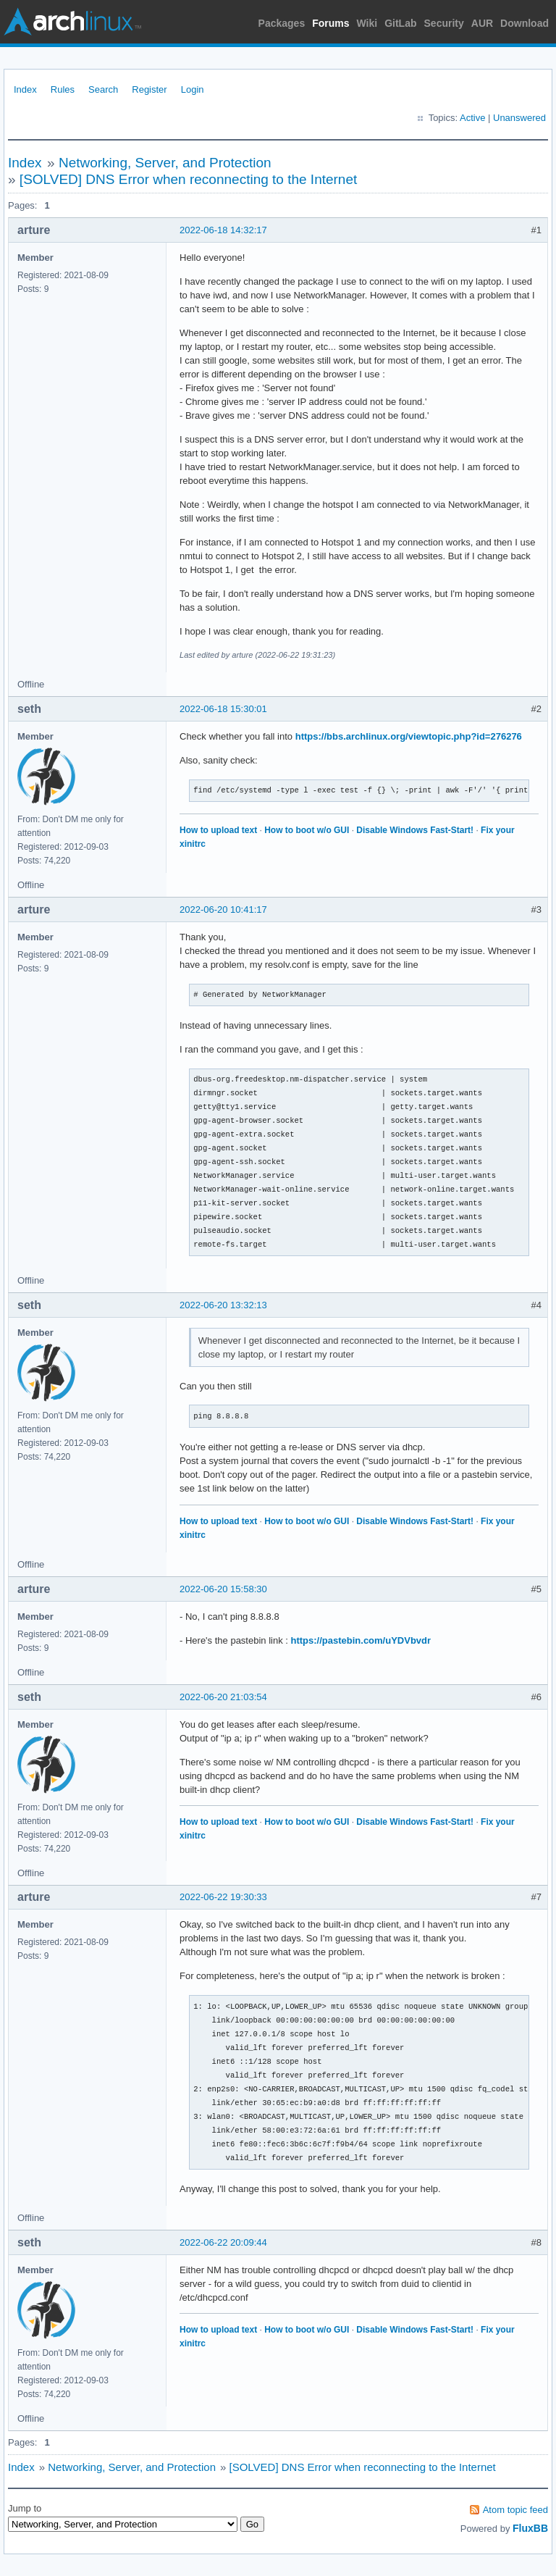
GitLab (400, 23)
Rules (63, 89)
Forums (330, 23)
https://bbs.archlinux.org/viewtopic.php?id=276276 (408, 736)
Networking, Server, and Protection (165, 162)
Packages (282, 23)
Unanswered (519, 117)
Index (25, 89)
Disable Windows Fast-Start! (414, 830)
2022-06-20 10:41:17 (223, 909)
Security (444, 23)
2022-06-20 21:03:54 (223, 1696)
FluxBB (530, 2528)
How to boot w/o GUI (306, 830)
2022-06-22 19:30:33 (223, 1896)
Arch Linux (72, 21)
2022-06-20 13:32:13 (223, 1305)
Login (192, 89)
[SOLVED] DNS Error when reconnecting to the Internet (188, 179)
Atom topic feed (515, 2509)
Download (524, 23)
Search (103, 89)
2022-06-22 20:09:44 (223, 2242)
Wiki (367, 23)
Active (472, 117)
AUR (482, 23)
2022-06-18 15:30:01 (223, 708)
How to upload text (218, 830)
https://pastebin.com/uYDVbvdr (361, 1640)
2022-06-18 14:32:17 (223, 230)
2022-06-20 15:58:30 (223, 1589)
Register (149, 89)
